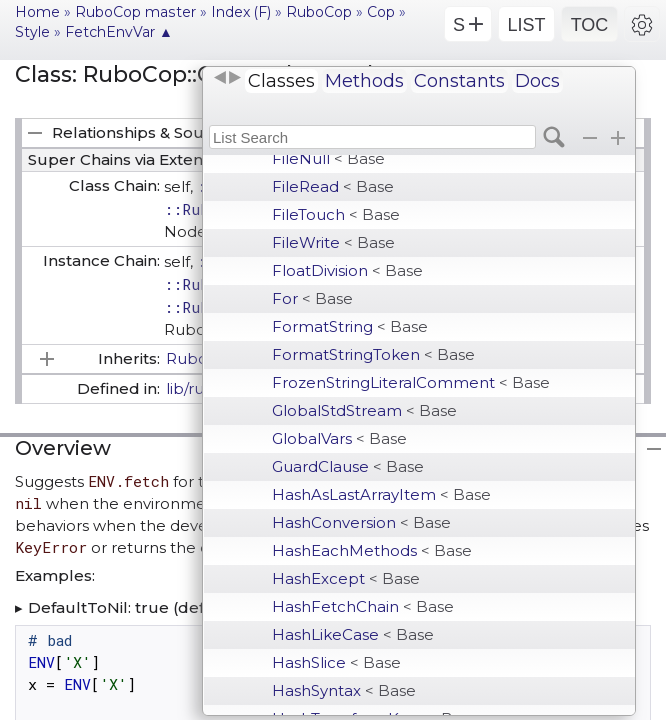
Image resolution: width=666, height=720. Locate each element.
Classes (281, 81)
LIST (526, 25)
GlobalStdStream (364, 410)
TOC (590, 25)
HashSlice (336, 662)
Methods (364, 81)
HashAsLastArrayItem (381, 494)
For (312, 298)
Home (37, 12)
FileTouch (336, 214)
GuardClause (348, 466)
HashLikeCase (353, 634)
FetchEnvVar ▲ (119, 32)
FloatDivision (347, 270)
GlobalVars (339, 438)
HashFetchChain (363, 606)
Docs (537, 81)
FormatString (350, 326)
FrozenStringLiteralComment (411, 382)
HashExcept (346, 578)
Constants (459, 81)
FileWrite (333, 242)
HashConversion (361, 522)
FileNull (328, 158)
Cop (381, 12)
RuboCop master (135, 12)
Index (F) (241, 12)
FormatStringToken (373, 354)
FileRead (333, 186)
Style (32, 32)
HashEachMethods (372, 550)
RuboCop (319, 12)
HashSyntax (344, 690)
